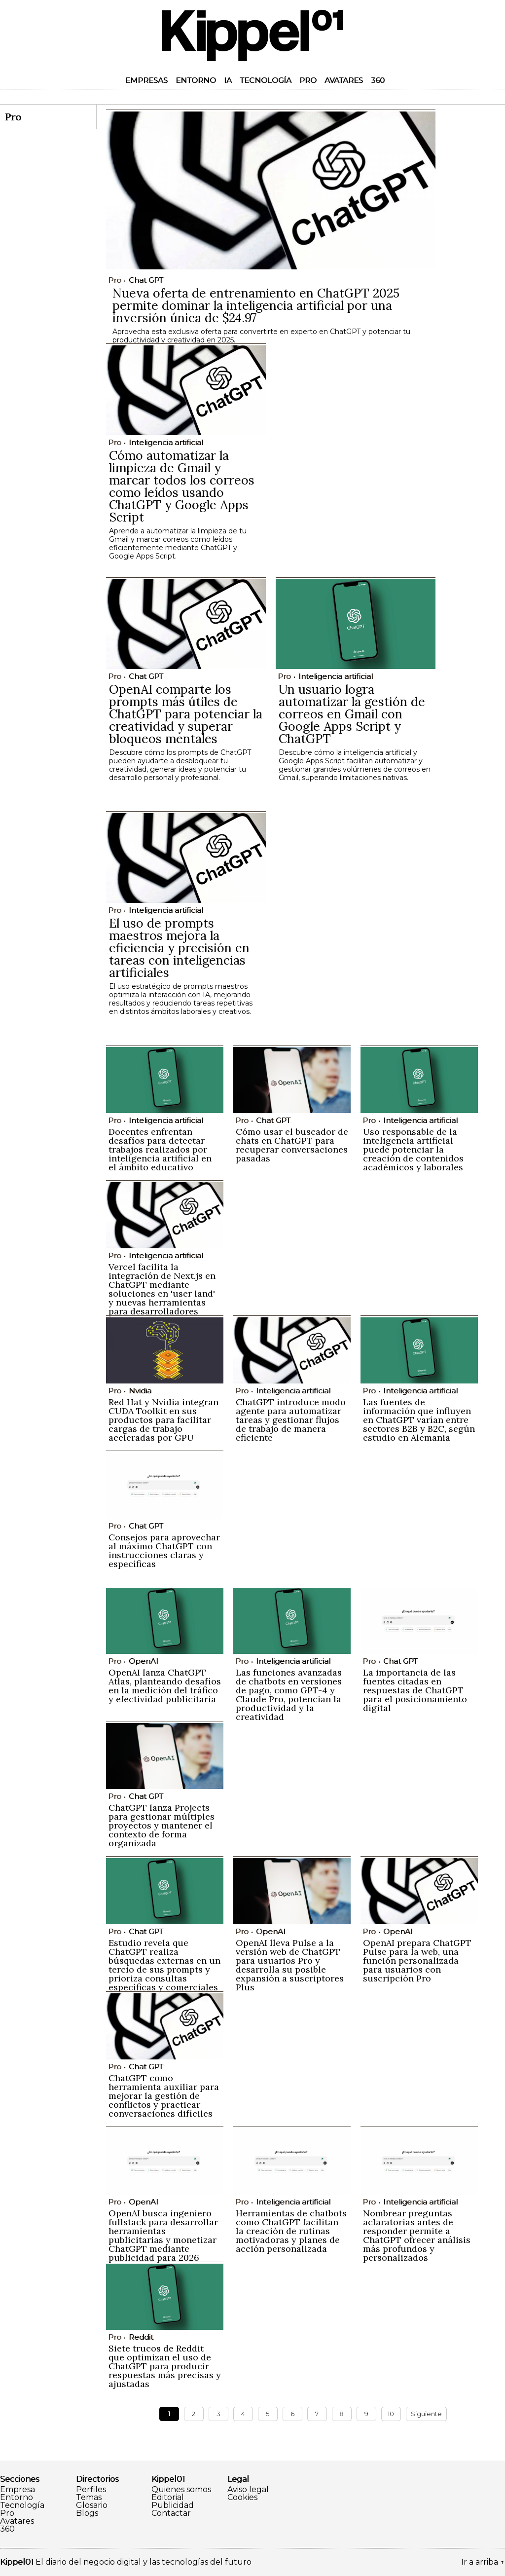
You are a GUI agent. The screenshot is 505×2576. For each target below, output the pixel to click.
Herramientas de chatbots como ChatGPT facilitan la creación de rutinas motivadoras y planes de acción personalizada (291, 2230)
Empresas (146, 80)
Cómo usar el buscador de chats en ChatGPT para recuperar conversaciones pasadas (292, 1145)
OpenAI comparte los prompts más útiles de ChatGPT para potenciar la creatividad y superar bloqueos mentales (185, 714)
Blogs (87, 2513)
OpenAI (143, 1661)
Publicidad (172, 2505)
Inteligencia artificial (166, 442)
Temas (89, 2497)
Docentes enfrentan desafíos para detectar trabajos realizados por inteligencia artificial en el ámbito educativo (160, 1149)
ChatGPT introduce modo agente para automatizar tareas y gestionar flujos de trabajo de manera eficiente (291, 1419)
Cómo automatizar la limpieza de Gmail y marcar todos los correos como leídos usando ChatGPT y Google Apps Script (181, 486)
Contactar (171, 2513)
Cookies (242, 2497)
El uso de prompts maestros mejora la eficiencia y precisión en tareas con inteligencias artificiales (179, 947)
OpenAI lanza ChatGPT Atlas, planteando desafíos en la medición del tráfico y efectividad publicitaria (164, 1686)
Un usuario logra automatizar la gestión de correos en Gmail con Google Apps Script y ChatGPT (352, 714)
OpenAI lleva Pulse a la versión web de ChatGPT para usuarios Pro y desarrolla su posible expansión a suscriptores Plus (290, 1965)
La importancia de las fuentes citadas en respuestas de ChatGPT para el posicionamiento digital (415, 1690)
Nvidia (140, 1390)
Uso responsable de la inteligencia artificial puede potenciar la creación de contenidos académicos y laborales (413, 1149)
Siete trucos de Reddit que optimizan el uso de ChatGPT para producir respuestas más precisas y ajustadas (164, 2366)
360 (378, 80)
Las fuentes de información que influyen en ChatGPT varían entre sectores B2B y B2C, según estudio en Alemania (419, 1419)
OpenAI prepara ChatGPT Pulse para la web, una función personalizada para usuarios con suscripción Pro (417, 1960)
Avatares (344, 80)
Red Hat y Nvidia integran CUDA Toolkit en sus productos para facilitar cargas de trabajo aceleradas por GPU (163, 1419)
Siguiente (426, 2414)
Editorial (167, 2497)
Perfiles (91, 2490)
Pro (308, 80)
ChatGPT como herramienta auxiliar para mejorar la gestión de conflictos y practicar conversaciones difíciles (163, 2095)
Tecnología (265, 80)
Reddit (141, 2337)
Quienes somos (181, 2490)
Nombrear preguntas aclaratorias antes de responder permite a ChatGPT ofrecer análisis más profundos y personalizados (416, 2235)
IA (228, 80)
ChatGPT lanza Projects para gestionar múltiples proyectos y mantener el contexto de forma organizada (161, 1825)
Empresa (17, 2490)
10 (391, 2414)
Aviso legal (248, 2490)
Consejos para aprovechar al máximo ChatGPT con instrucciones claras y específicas (164, 1550)
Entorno (196, 80)
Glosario (92, 2505)
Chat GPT (146, 280)
